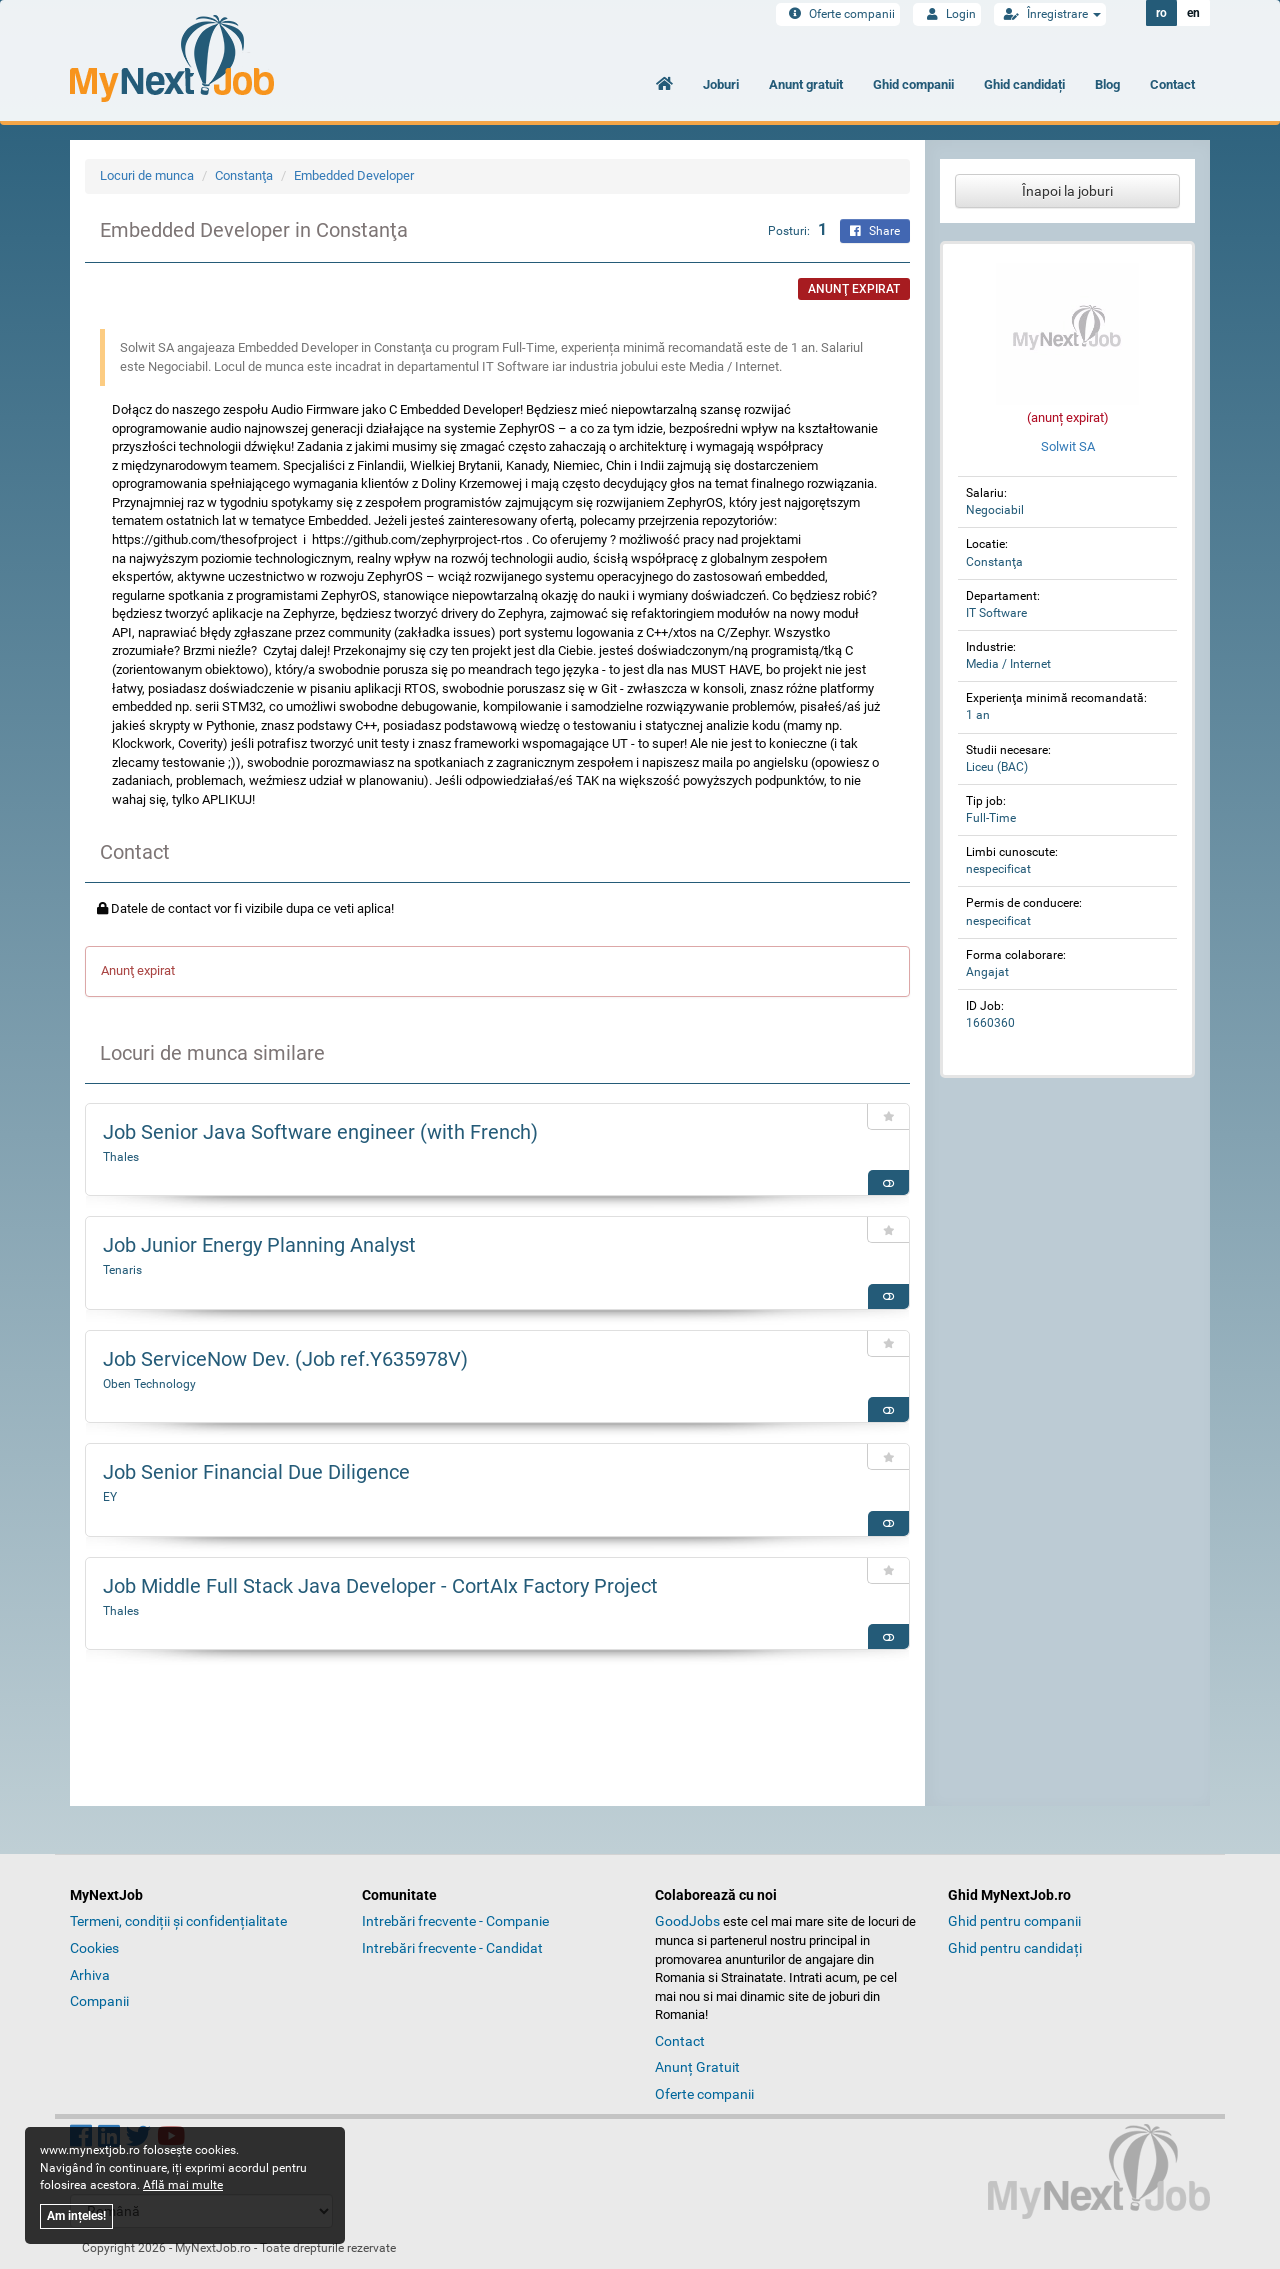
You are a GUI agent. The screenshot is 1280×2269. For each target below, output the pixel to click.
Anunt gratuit (806, 84)
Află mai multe (183, 2185)
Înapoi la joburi (1067, 191)
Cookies (94, 1948)
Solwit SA (1068, 446)
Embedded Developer (354, 175)
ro (1161, 13)
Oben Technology (149, 1384)
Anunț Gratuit (697, 2067)
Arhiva (90, 1975)
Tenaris (122, 1270)
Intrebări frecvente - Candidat (452, 1948)
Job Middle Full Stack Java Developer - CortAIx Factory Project (380, 1586)
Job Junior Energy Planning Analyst (259, 1245)
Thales (121, 1157)
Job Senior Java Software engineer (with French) (320, 1132)
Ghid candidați (1024, 84)
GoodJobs (687, 1921)
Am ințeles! (76, 2216)
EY (110, 1497)
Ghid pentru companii (1014, 1921)
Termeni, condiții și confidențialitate (178, 1921)
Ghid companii (913, 84)
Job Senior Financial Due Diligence (256, 1472)
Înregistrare (1050, 14)
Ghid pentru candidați (1015, 1948)
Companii (99, 2001)
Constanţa (244, 175)
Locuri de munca (147, 175)
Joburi (721, 84)
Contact (1172, 84)
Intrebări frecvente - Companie (455, 1921)
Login (947, 14)
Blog (1107, 84)
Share (875, 231)
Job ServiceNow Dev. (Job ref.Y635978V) (285, 1359)
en (1193, 13)
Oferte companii (838, 14)
